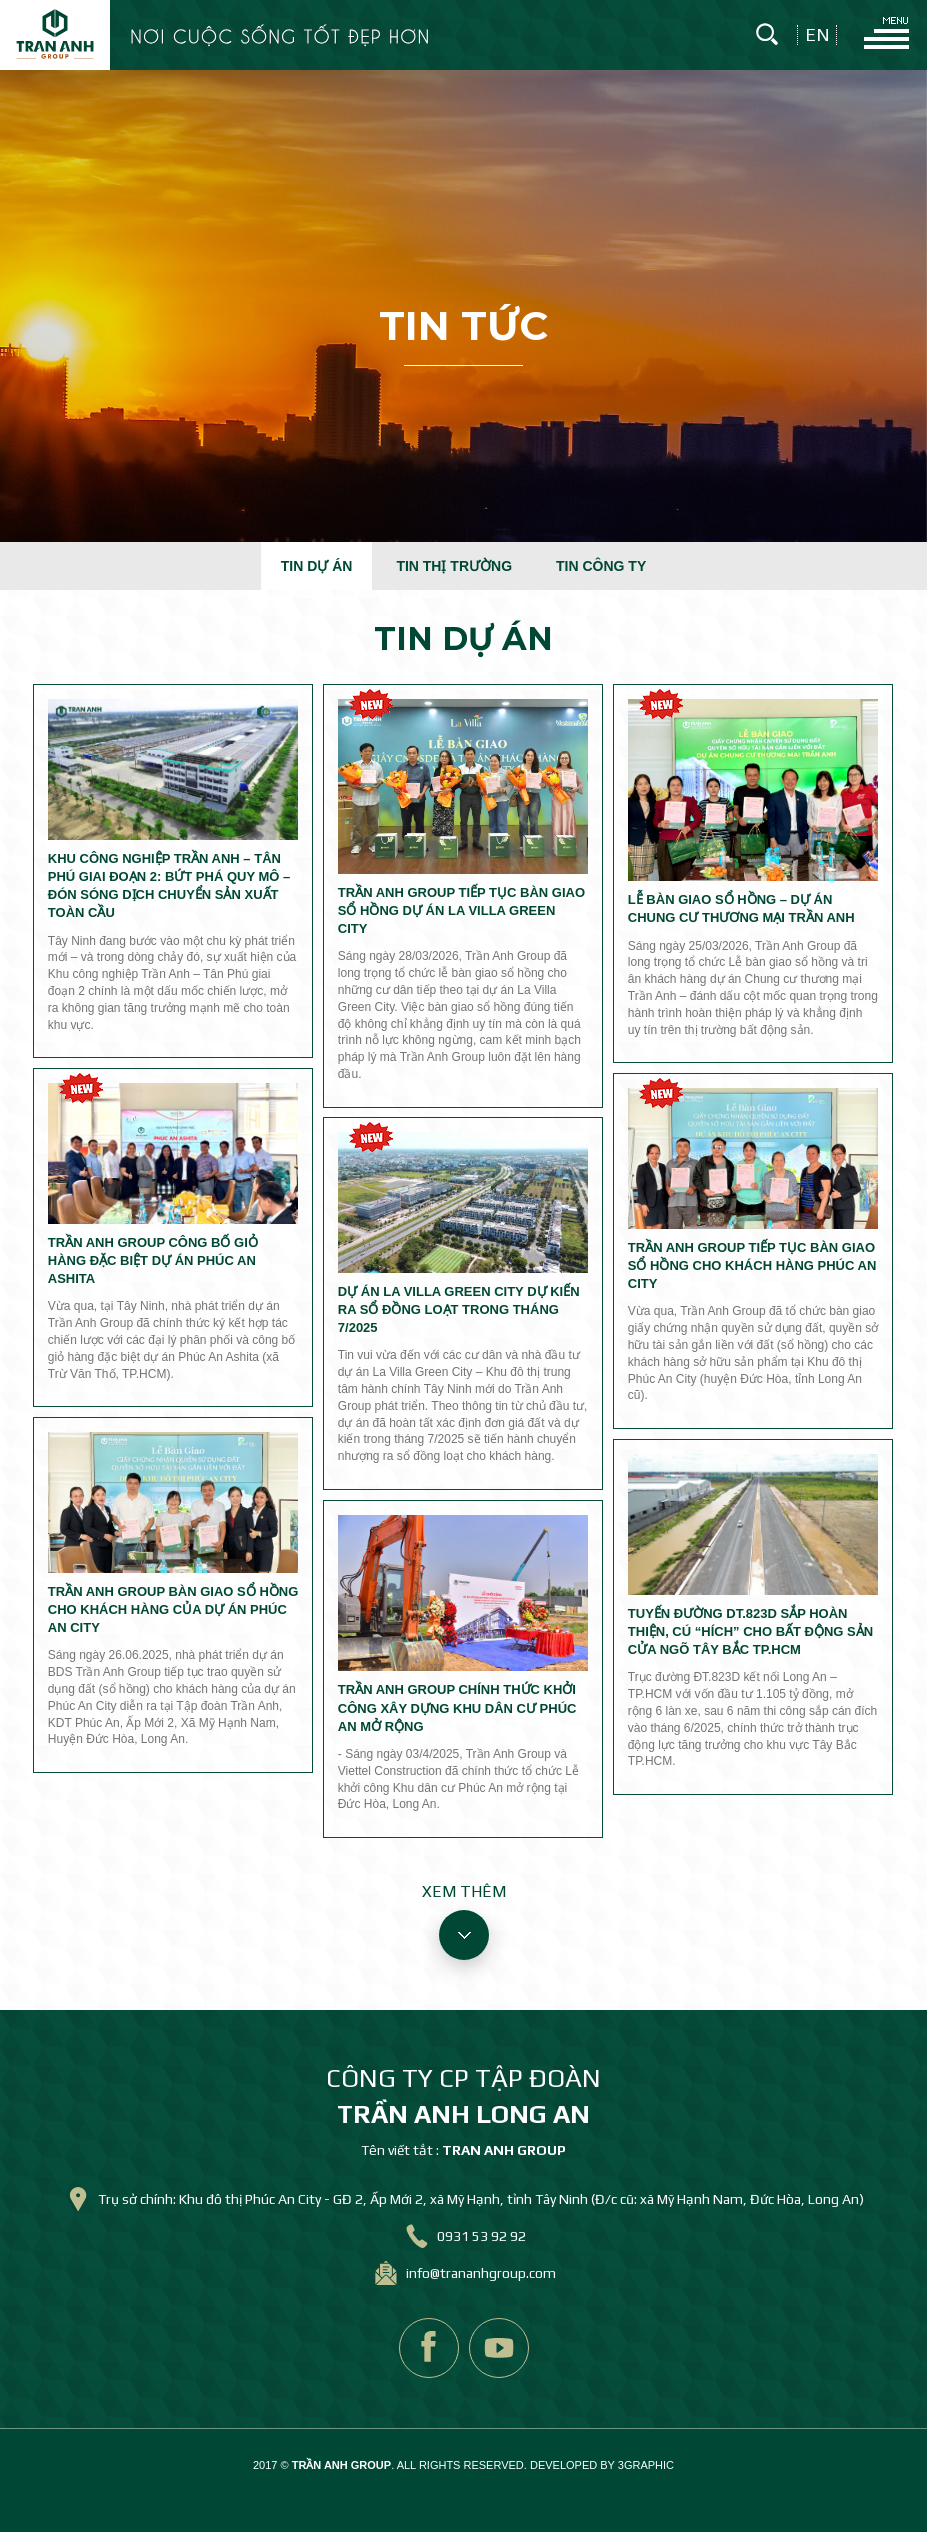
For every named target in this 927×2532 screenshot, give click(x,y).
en (817, 35)
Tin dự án (317, 566)
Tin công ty (601, 566)
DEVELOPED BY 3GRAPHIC (602, 2465)
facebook (429, 2348)
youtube (499, 2348)
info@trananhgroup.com (481, 2273)
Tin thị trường (454, 566)
